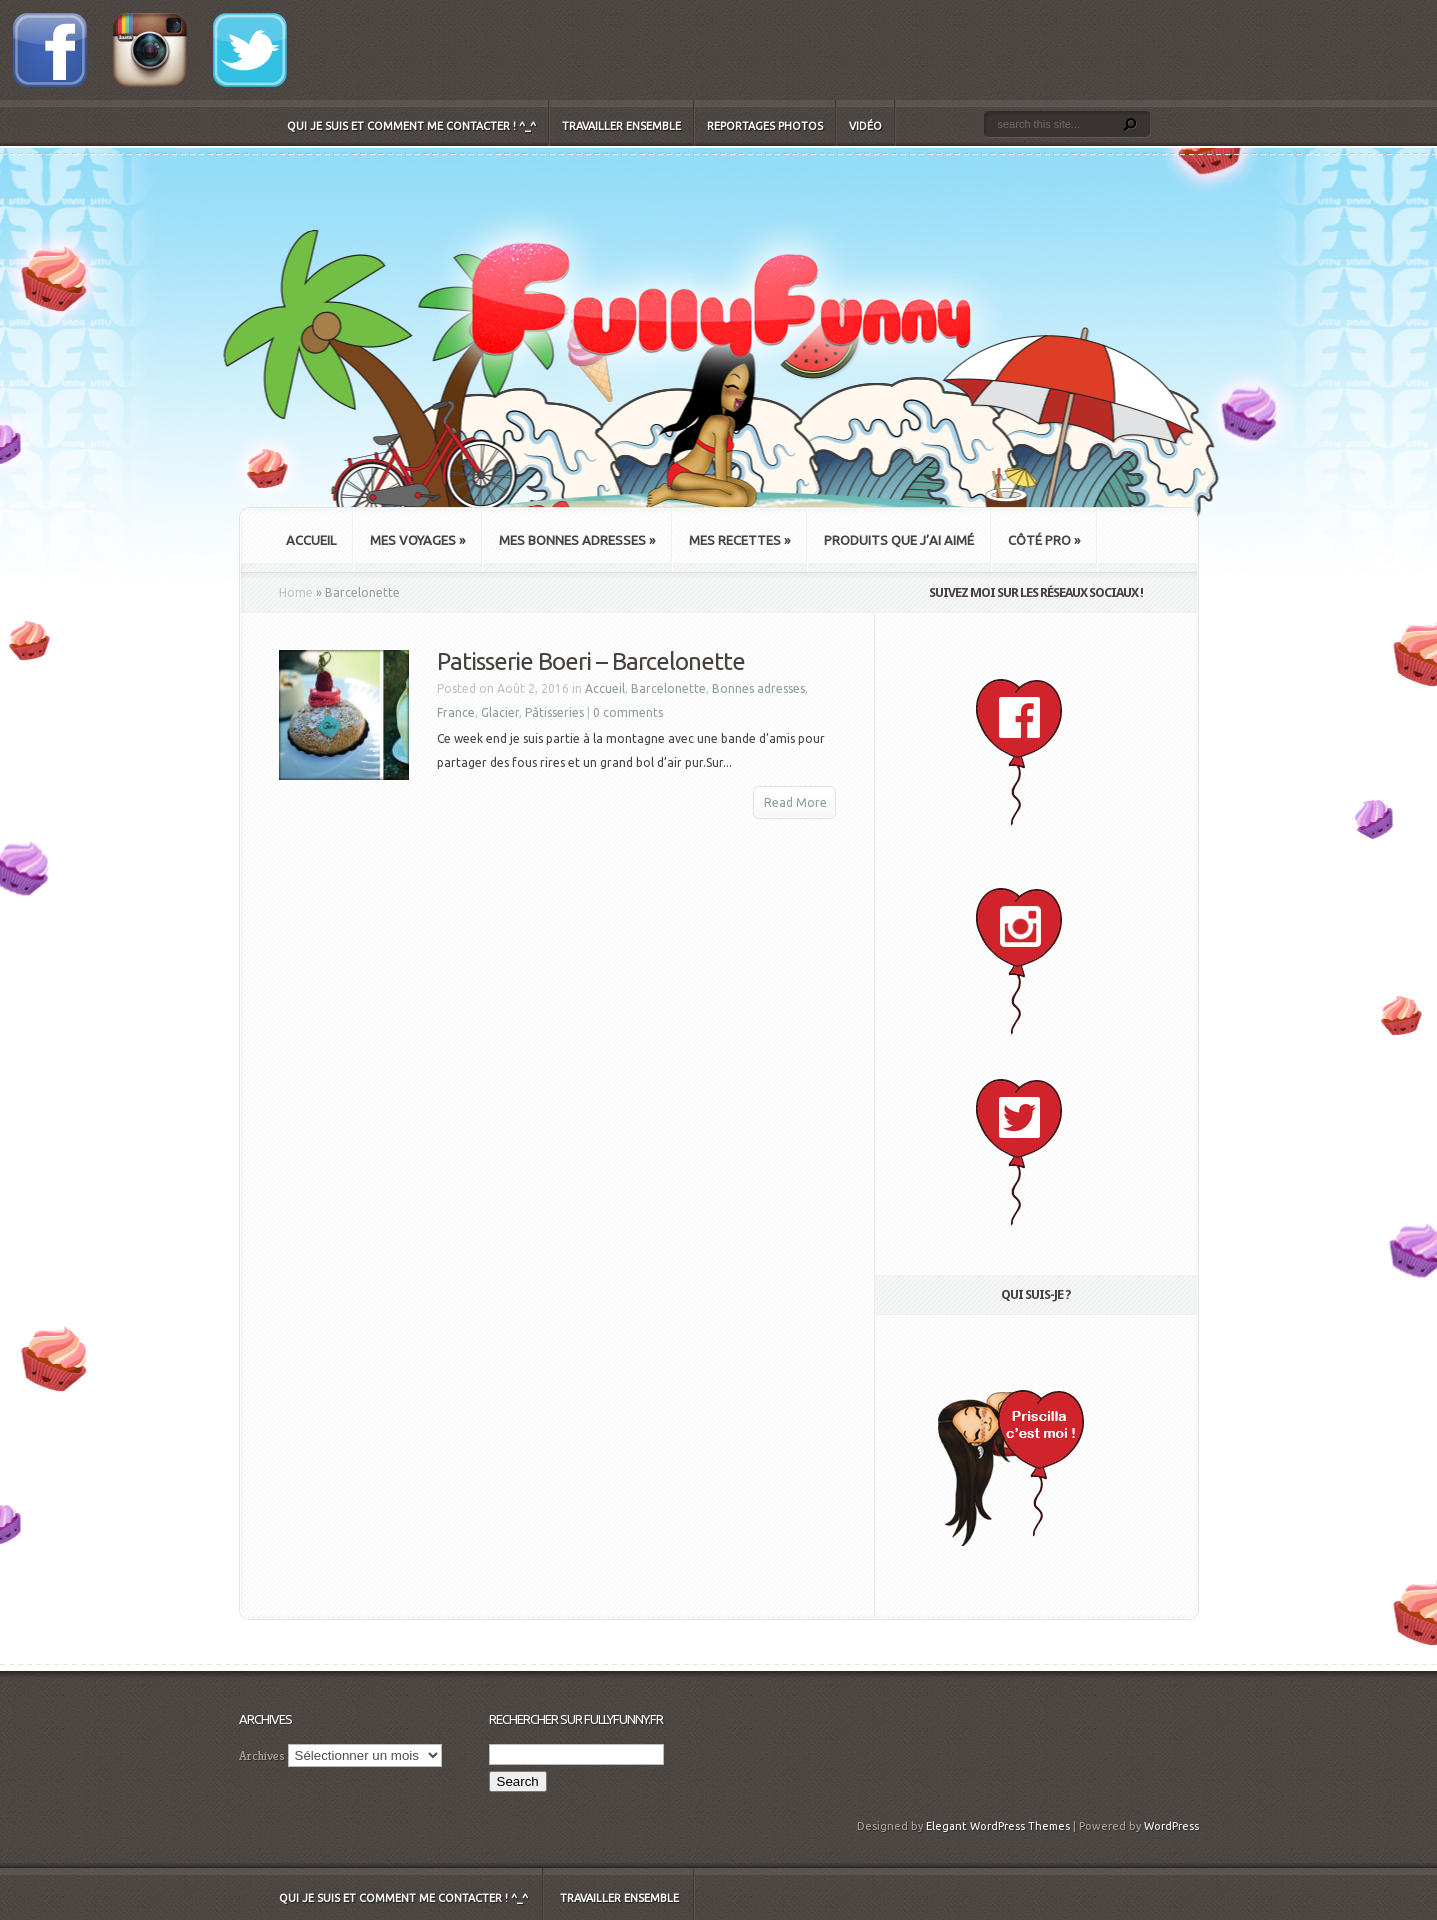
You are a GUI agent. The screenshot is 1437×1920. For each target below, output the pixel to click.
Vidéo (865, 126)
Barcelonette (668, 688)
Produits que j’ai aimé (899, 540)
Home (296, 592)
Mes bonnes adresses (577, 540)
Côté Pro (1044, 540)
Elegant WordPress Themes (998, 1826)
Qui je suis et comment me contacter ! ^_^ (411, 126)
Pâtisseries (554, 712)
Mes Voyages (417, 540)
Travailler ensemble (621, 126)
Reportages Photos (765, 126)
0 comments (628, 712)
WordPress (1171, 1826)
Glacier (500, 712)
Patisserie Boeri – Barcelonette (591, 661)
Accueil (311, 540)
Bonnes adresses (758, 688)
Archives (262, 1755)
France (456, 712)
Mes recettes (739, 540)
